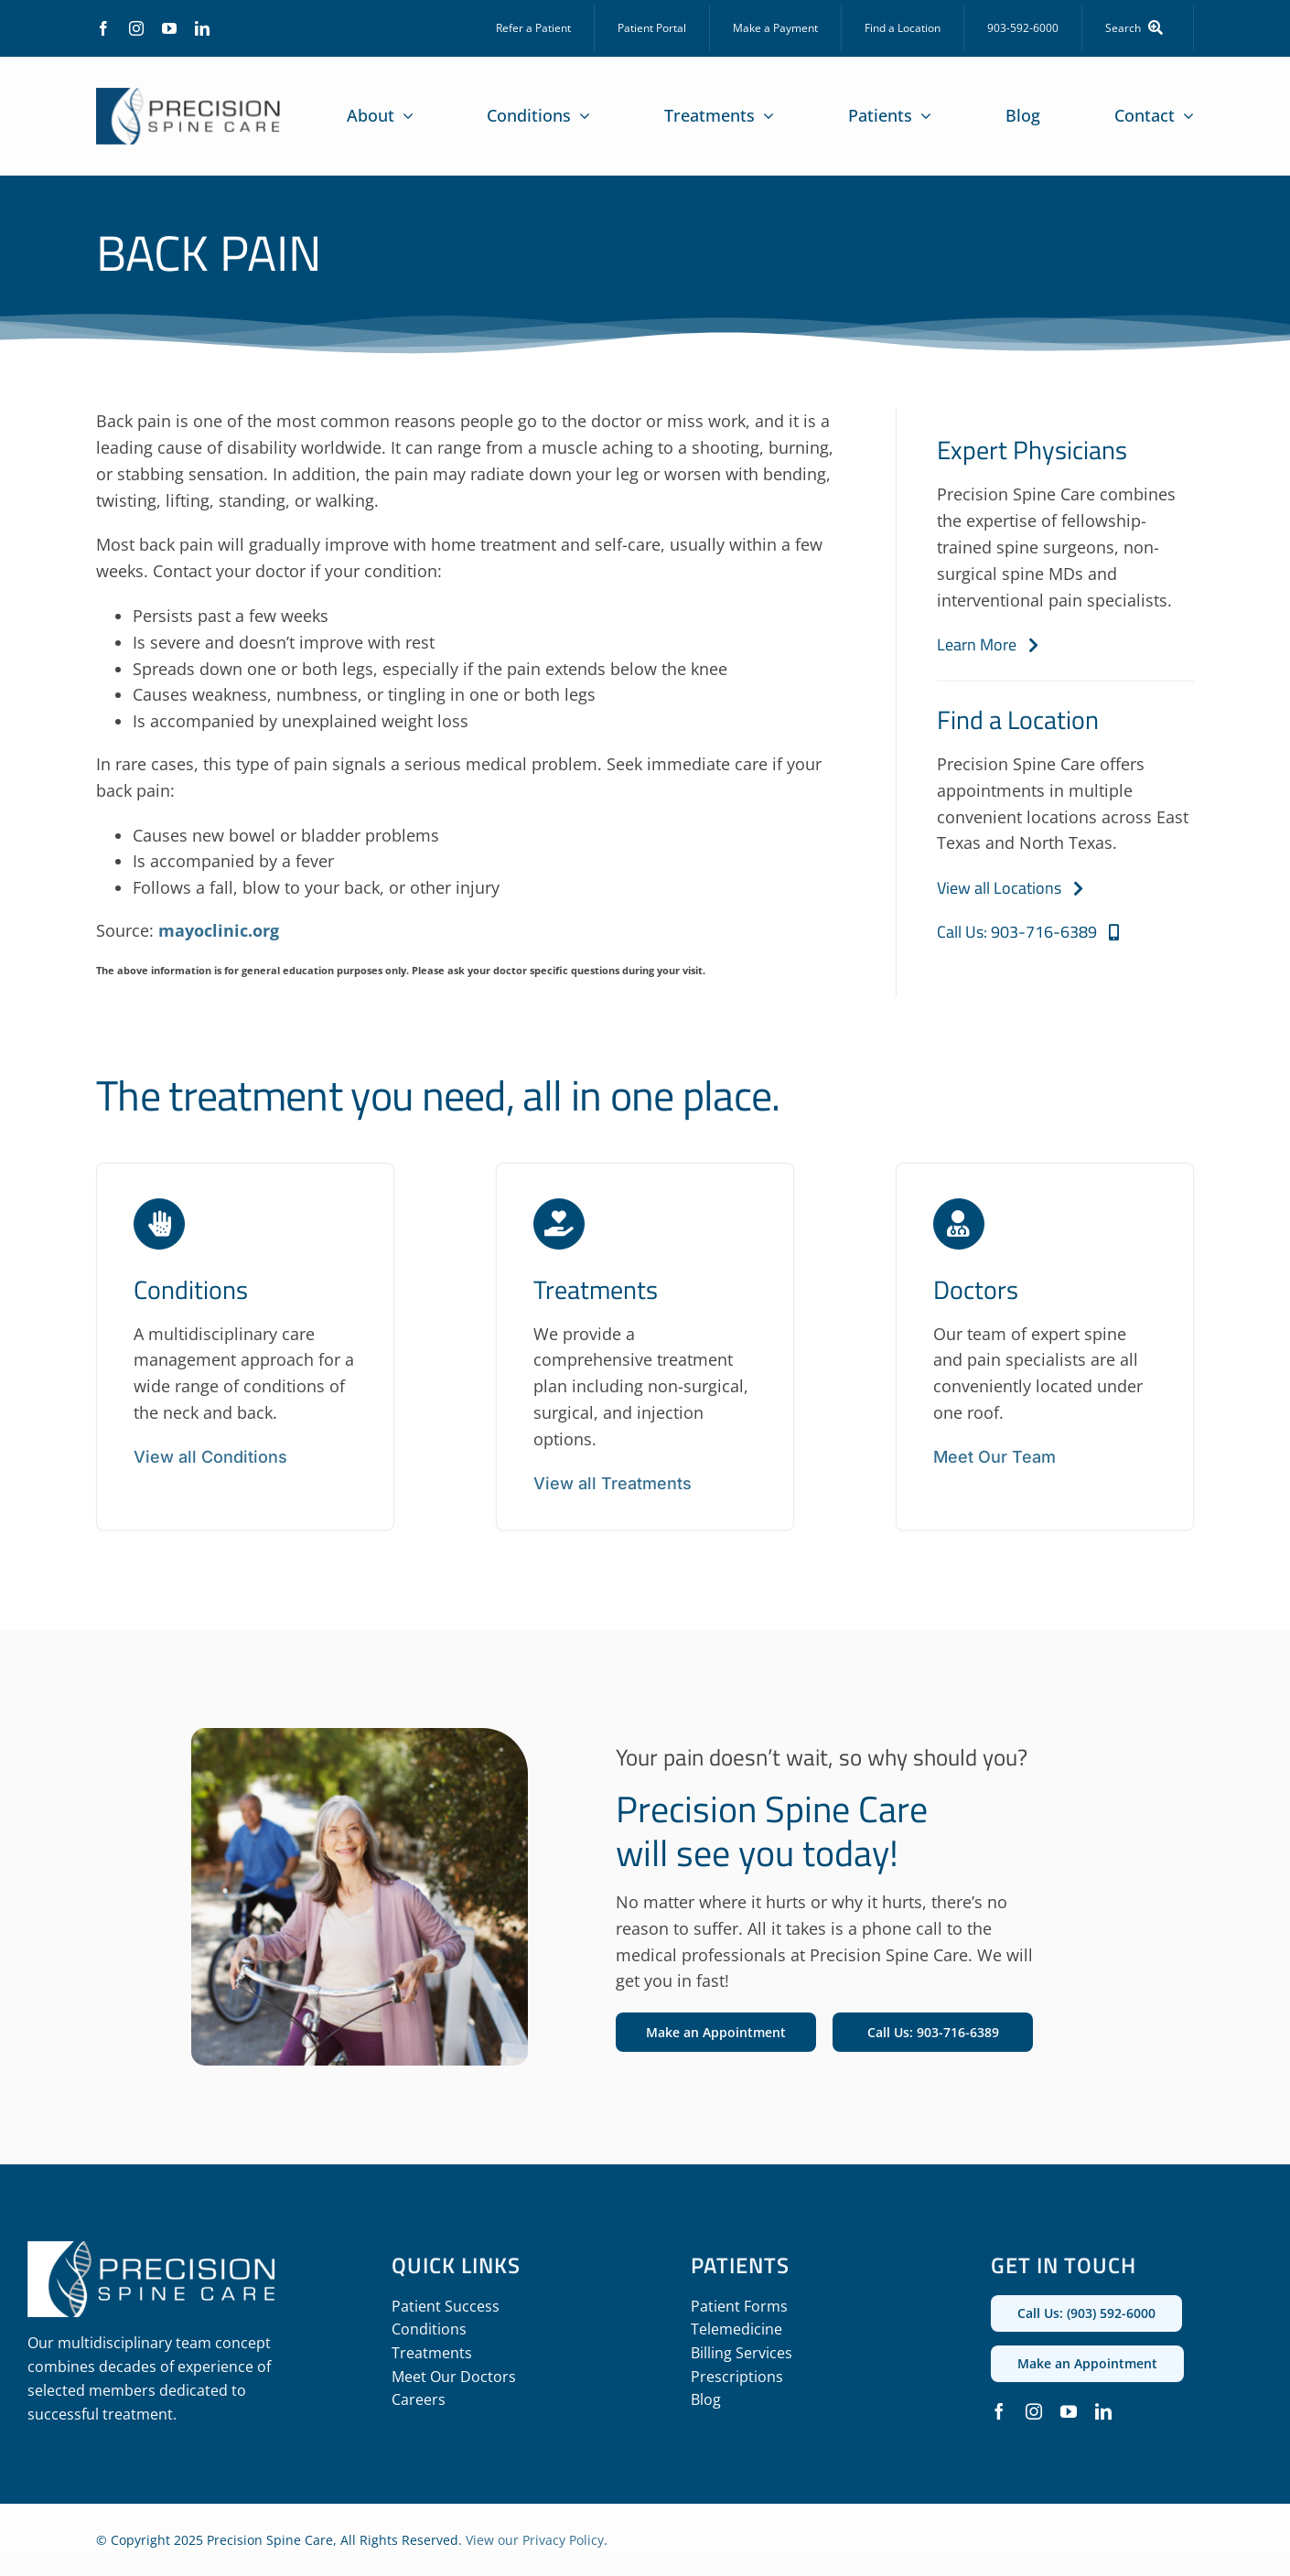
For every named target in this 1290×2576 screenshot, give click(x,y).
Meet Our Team (994, 1456)
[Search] (1138, 28)
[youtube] (169, 28)
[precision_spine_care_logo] (188, 96)
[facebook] (103, 28)
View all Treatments (612, 1483)
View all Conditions (210, 1456)
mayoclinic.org (218, 930)
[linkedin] (202, 28)
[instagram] (136, 28)
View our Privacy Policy (535, 2540)
